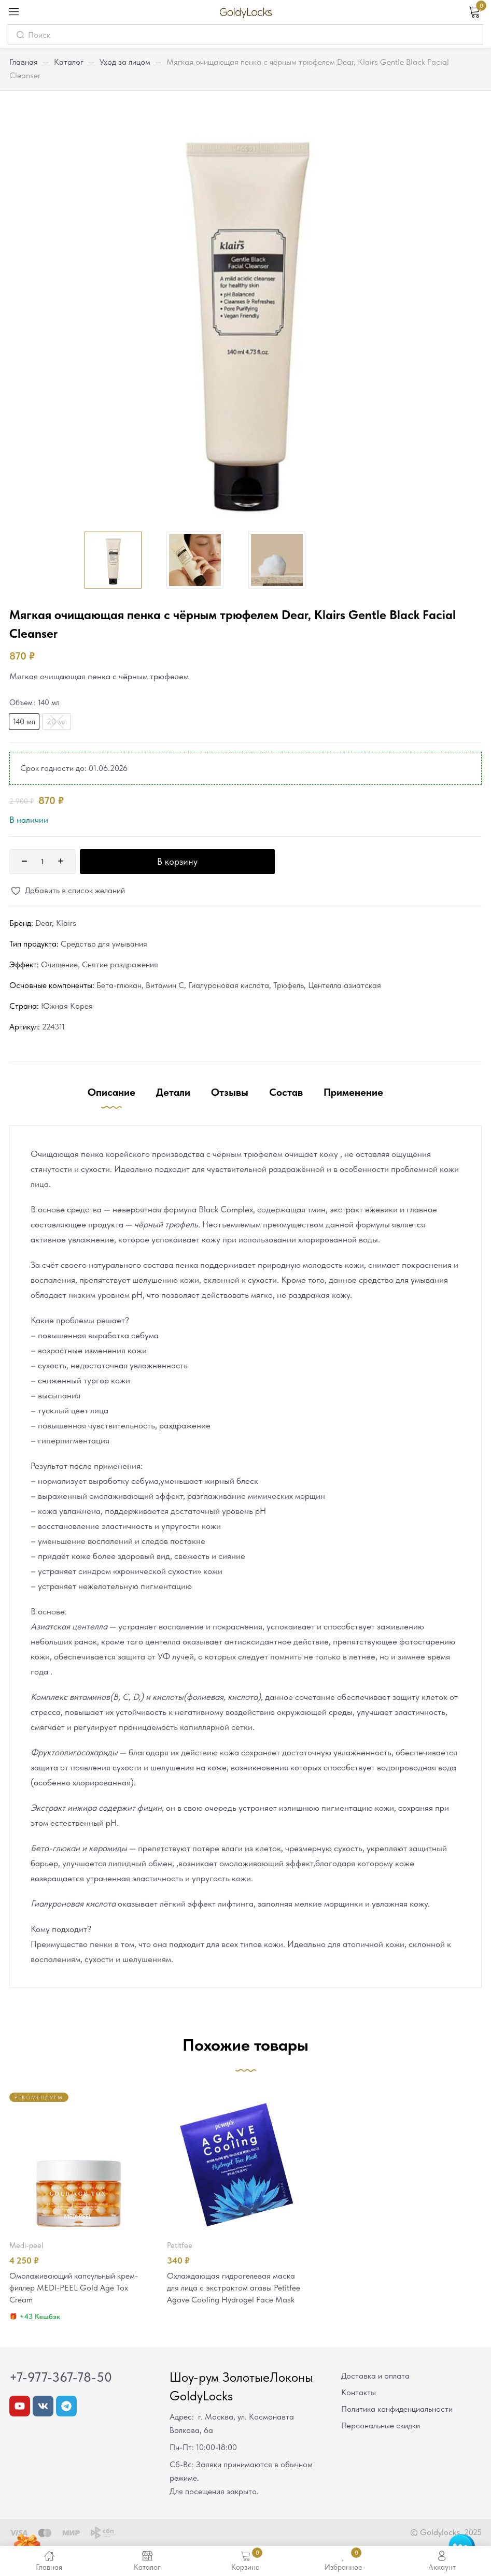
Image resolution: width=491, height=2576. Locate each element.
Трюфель (288, 985)
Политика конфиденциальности (397, 2410)
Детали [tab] (173, 1092)
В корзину (177, 861)
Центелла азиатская (344, 985)
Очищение (59, 964)
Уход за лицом (125, 62)
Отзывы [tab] (229, 1092)
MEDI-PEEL (26, 2245)
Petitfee (179, 2245)
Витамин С (165, 985)
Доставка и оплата (375, 2377)
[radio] (24, 721)
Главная (23, 62)
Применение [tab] (353, 1092)
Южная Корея (67, 1006)
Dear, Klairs (55, 923)
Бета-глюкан (119, 985)
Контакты (358, 2394)
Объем (21, 702)
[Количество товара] (42, 862)
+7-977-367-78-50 (60, 2378)
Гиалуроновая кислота (228, 985)
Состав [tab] (286, 1092)
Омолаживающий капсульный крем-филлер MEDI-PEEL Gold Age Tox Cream (78, 2288)
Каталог (68, 62)
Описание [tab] (111, 1092)
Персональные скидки (380, 2427)
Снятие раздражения (120, 964)
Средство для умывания (104, 944)
